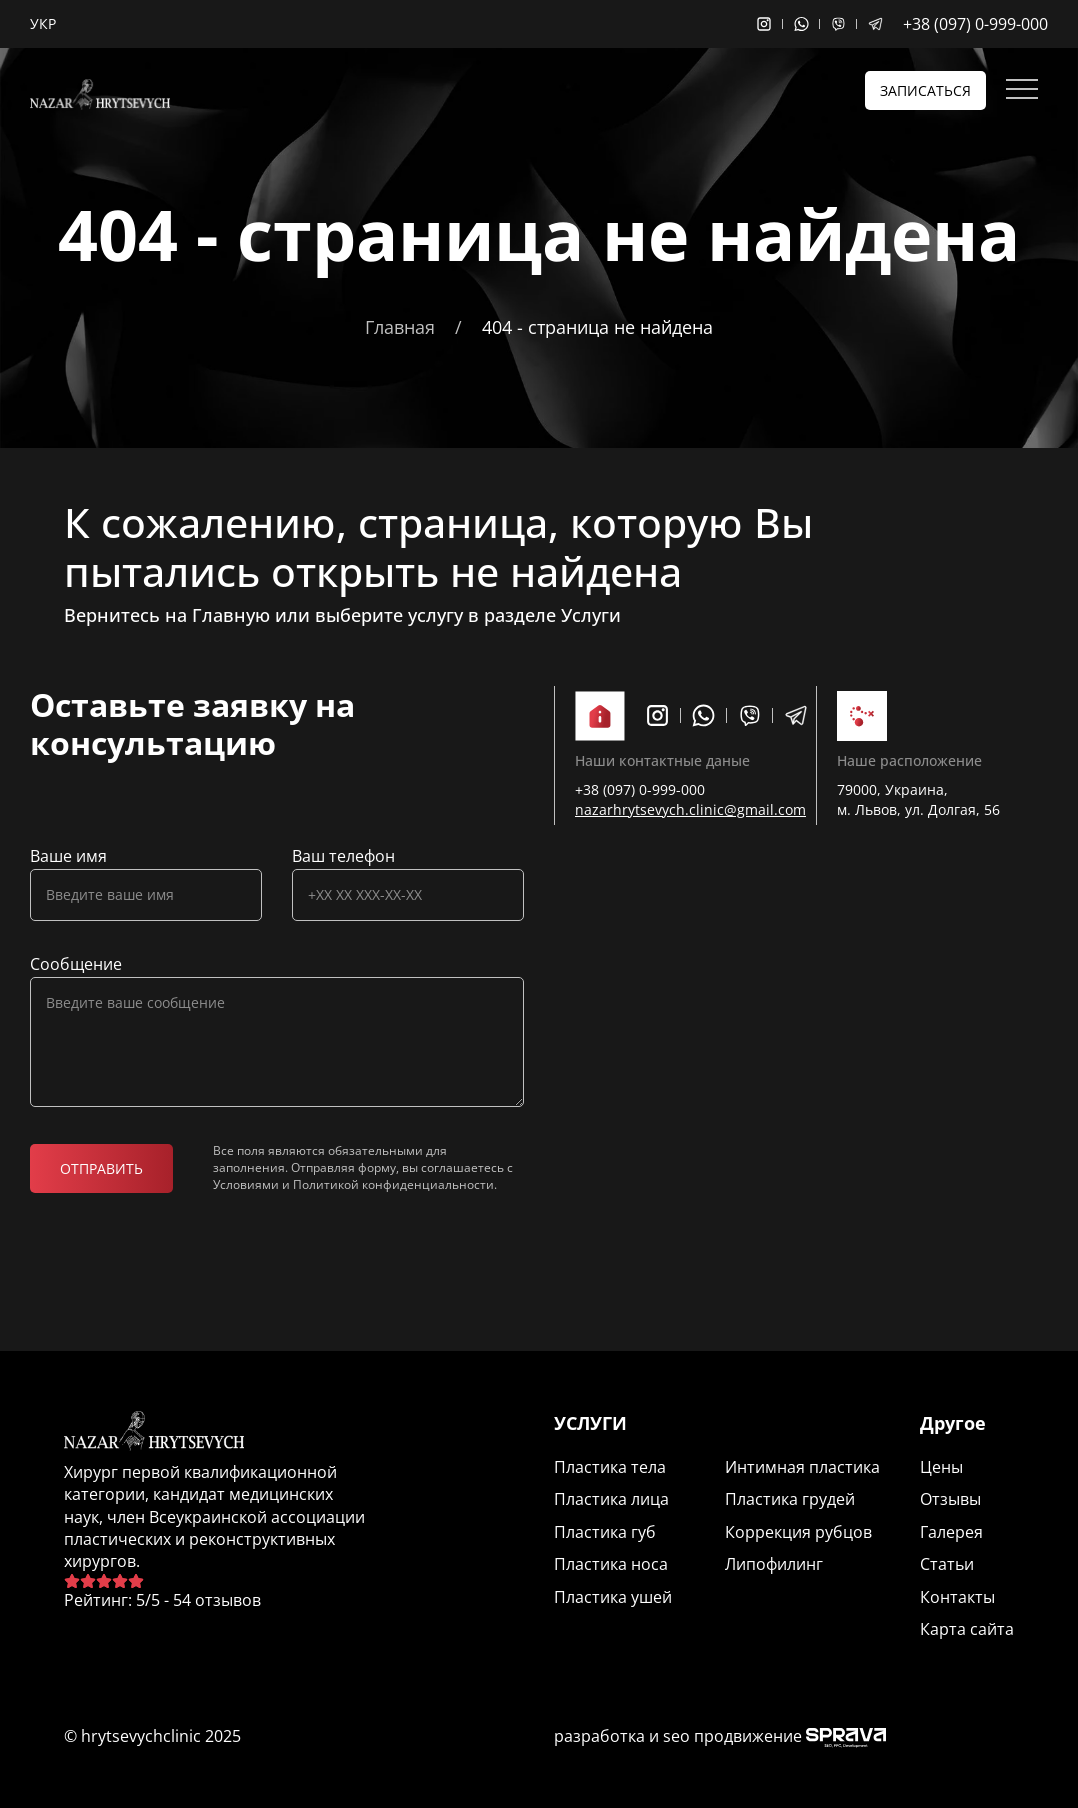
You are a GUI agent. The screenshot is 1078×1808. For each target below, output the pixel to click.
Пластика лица (611, 1499)
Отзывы (950, 1499)
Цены (941, 1467)
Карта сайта (967, 1629)
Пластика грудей (790, 1499)
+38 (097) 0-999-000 (975, 24)
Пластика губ (605, 1532)
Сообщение (76, 964)
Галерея (951, 1532)
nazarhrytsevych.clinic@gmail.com (690, 809)
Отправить (101, 1168)
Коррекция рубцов (798, 1532)
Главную (231, 615)
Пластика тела (610, 1467)
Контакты (957, 1597)
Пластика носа (611, 1564)
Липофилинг (774, 1564)
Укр (43, 23)
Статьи (947, 1564)
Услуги (591, 615)
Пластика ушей (613, 1597)
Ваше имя (68, 856)
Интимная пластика (802, 1467)
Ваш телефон (343, 856)
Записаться (925, 90)
